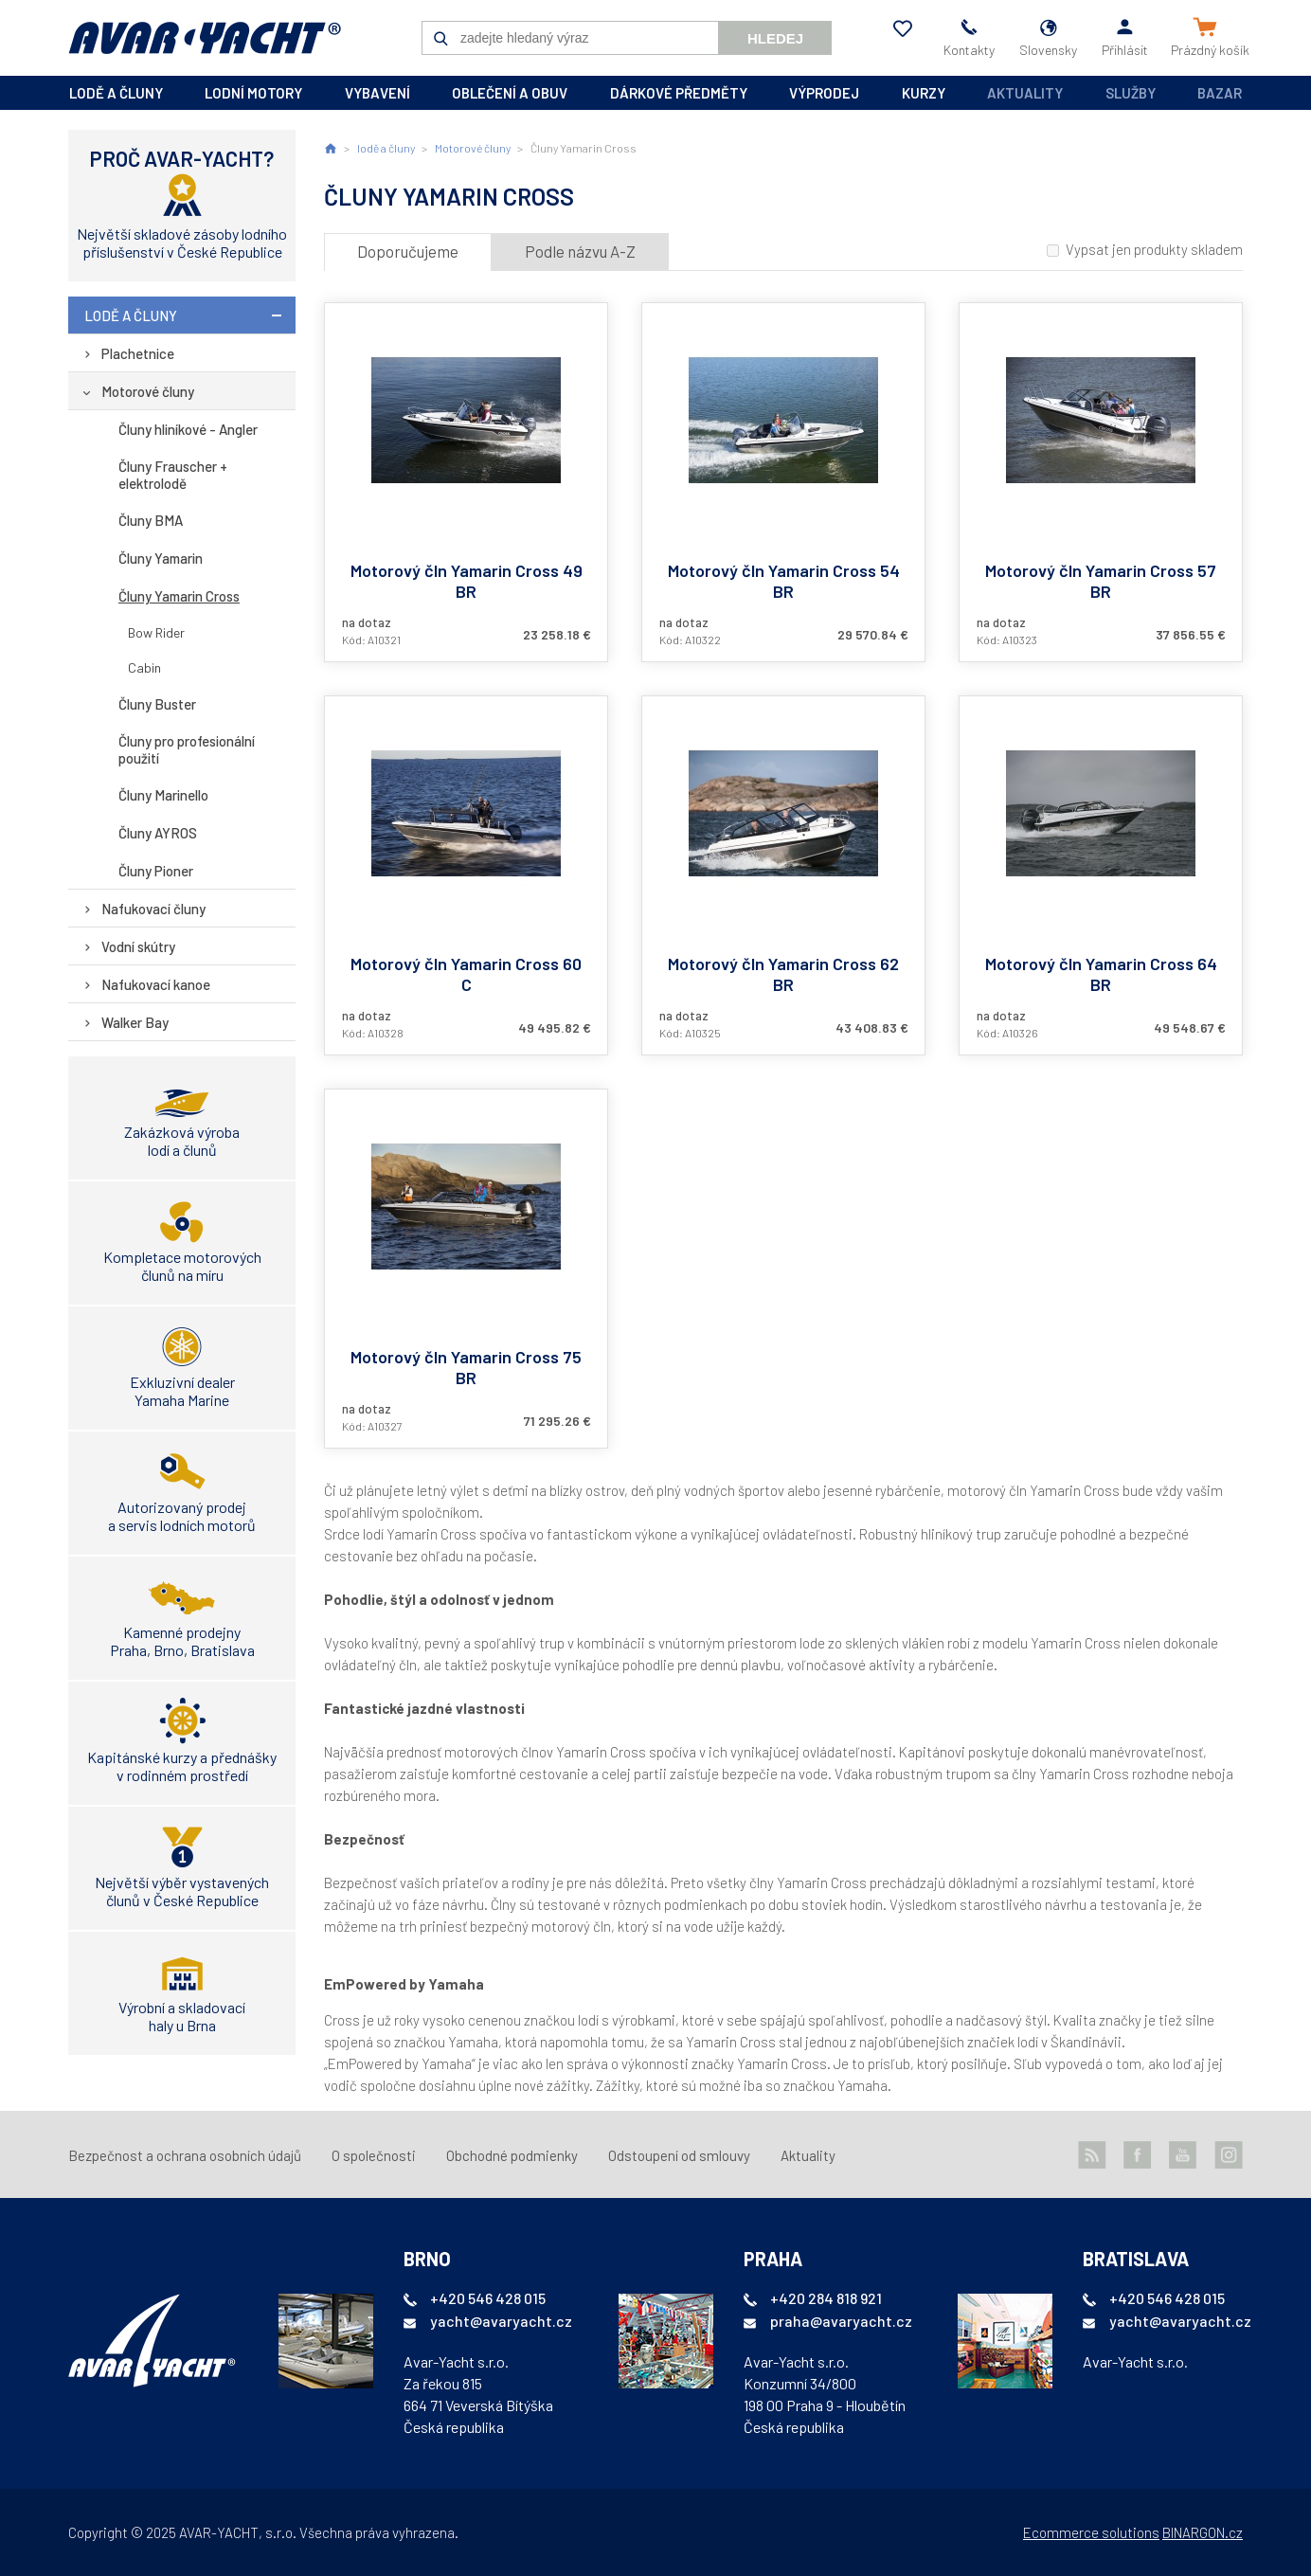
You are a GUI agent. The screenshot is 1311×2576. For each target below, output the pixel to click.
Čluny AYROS (157, 832)
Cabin (144, 667)
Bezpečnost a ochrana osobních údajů (184, 2155)
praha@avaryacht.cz (841, 2321)
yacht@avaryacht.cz (501, 2321)
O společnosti (374, 2155)
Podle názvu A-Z (580, 251)
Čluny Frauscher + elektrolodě (172, 475)
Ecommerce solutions (1091, 2532)
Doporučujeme (407, 251)
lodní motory (253, 92)
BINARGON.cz (1202, 2532)
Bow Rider (156, 632)
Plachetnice (137, 353)
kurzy (923, 92)
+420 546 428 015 (488, 2298)
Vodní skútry (138, 946)
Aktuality (1025, 92)
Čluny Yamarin (160, 558)
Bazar (1219, 92)
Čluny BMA (150, 520)
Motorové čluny (147, 391)
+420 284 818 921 (826, 2298)
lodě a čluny (116, 92)
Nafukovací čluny (153, 908)
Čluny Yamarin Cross (179, 595)
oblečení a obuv (509, 92)
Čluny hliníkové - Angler (188, 429)
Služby (1130, 92)
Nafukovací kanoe (155, 984)
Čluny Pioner (155, 870)
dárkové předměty (678, 92)
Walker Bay (135, 1022)
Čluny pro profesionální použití (186, 749)
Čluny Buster (157, 703)
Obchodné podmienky (512, 2155)
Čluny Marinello (163, 794)
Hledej (775, 38)
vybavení (377, 92)
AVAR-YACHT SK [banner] (204, 38)
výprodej (824, 92)
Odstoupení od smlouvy (679, 2155)
